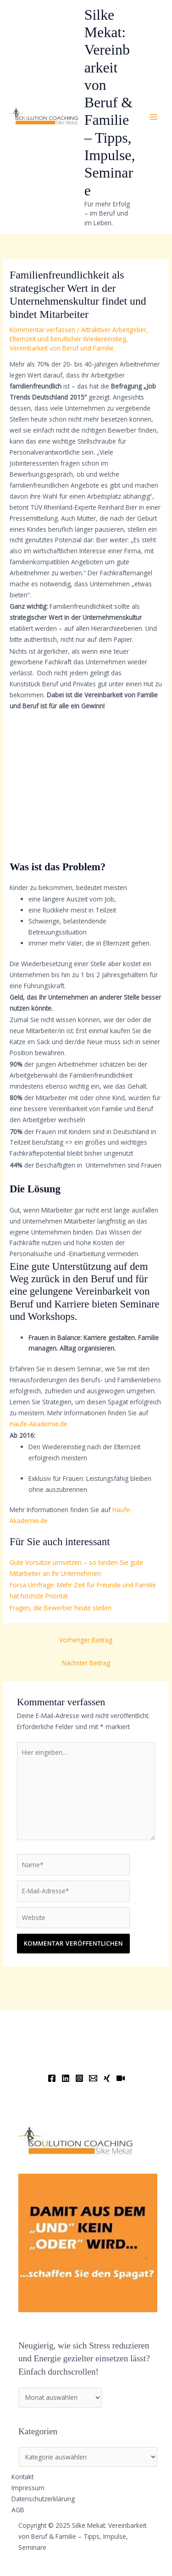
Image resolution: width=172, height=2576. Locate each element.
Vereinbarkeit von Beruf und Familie (62, 348)
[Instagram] (79, 2078)
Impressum (27, 2487)
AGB (17, 2509)
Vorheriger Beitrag (85, 1640)
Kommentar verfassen (42, 329)
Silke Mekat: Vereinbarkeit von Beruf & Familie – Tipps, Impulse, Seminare (109, 103)
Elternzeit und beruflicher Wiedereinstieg (68, 338)
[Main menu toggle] (153, 117)
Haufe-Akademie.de (38, 1423)
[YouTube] (121, 2078)
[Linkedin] (65, 2078)
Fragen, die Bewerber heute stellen (60, 1607)
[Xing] (107, 2078)
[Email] (93, 2078)
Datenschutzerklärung (43, 2498)
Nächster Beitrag (86, 1662)
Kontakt (22, 2476)
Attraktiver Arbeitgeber (113, 329)
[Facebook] (52, 2078)
